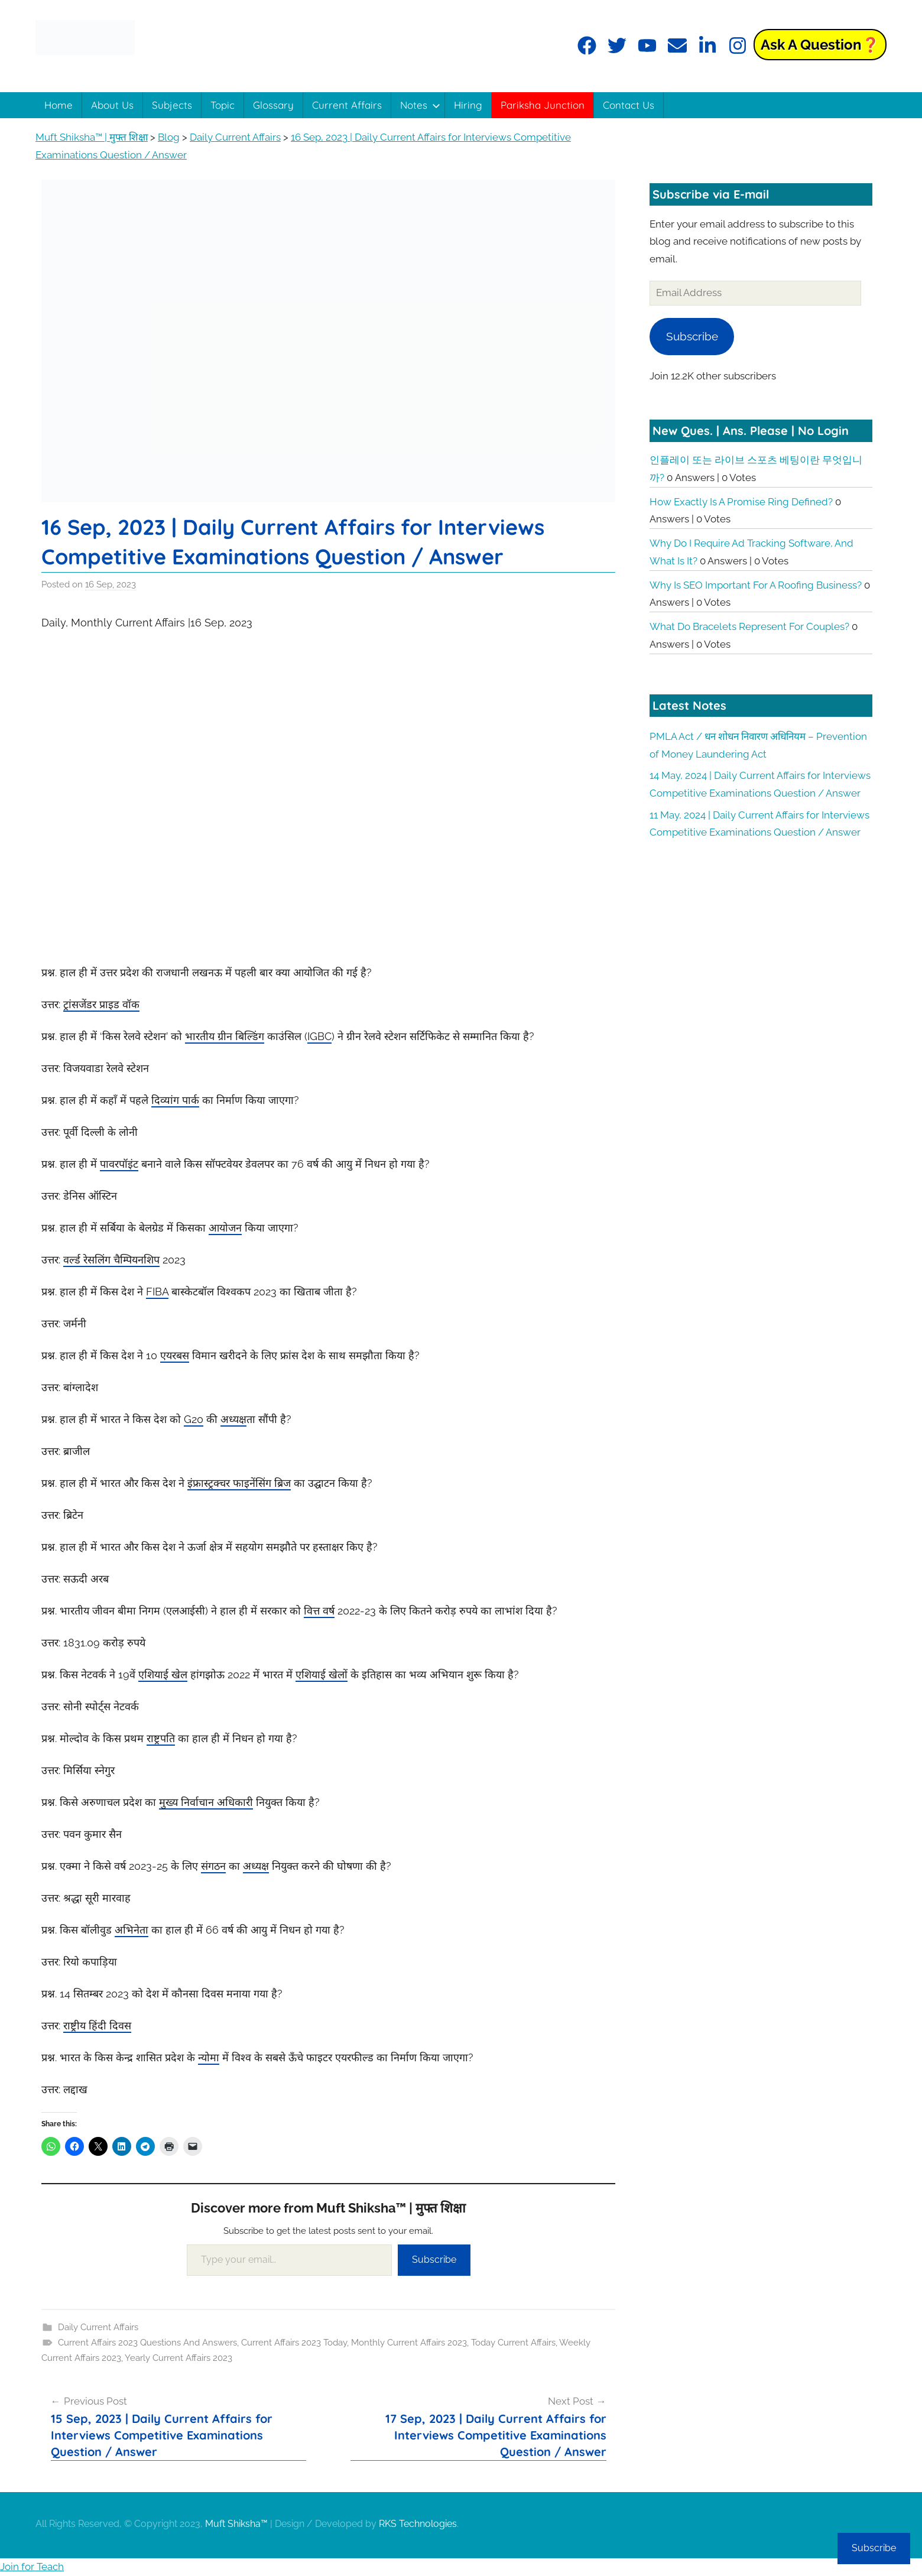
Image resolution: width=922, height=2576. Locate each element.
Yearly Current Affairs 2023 (178, 2358)
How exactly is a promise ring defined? (741, 502)
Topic (222, 105)
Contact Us (628, 105)
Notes (420, 105)
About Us (112, 105)
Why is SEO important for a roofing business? (756, 585)
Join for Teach (32, 2566)
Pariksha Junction (543, 105)
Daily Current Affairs (98, 2327)
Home (58, 105)
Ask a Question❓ (820, 44)
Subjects (172, 105)
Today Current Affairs (513, 2342)
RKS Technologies (418, 2523)
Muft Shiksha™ (236, 2523)
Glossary (273, 105)
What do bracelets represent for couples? (749, 626)
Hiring (468, 105)
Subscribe (434, 2259)
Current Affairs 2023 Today (294, 2342)
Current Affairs (347, 105)
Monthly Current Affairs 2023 (409, 2342)
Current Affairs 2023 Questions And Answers (147, 2342)
